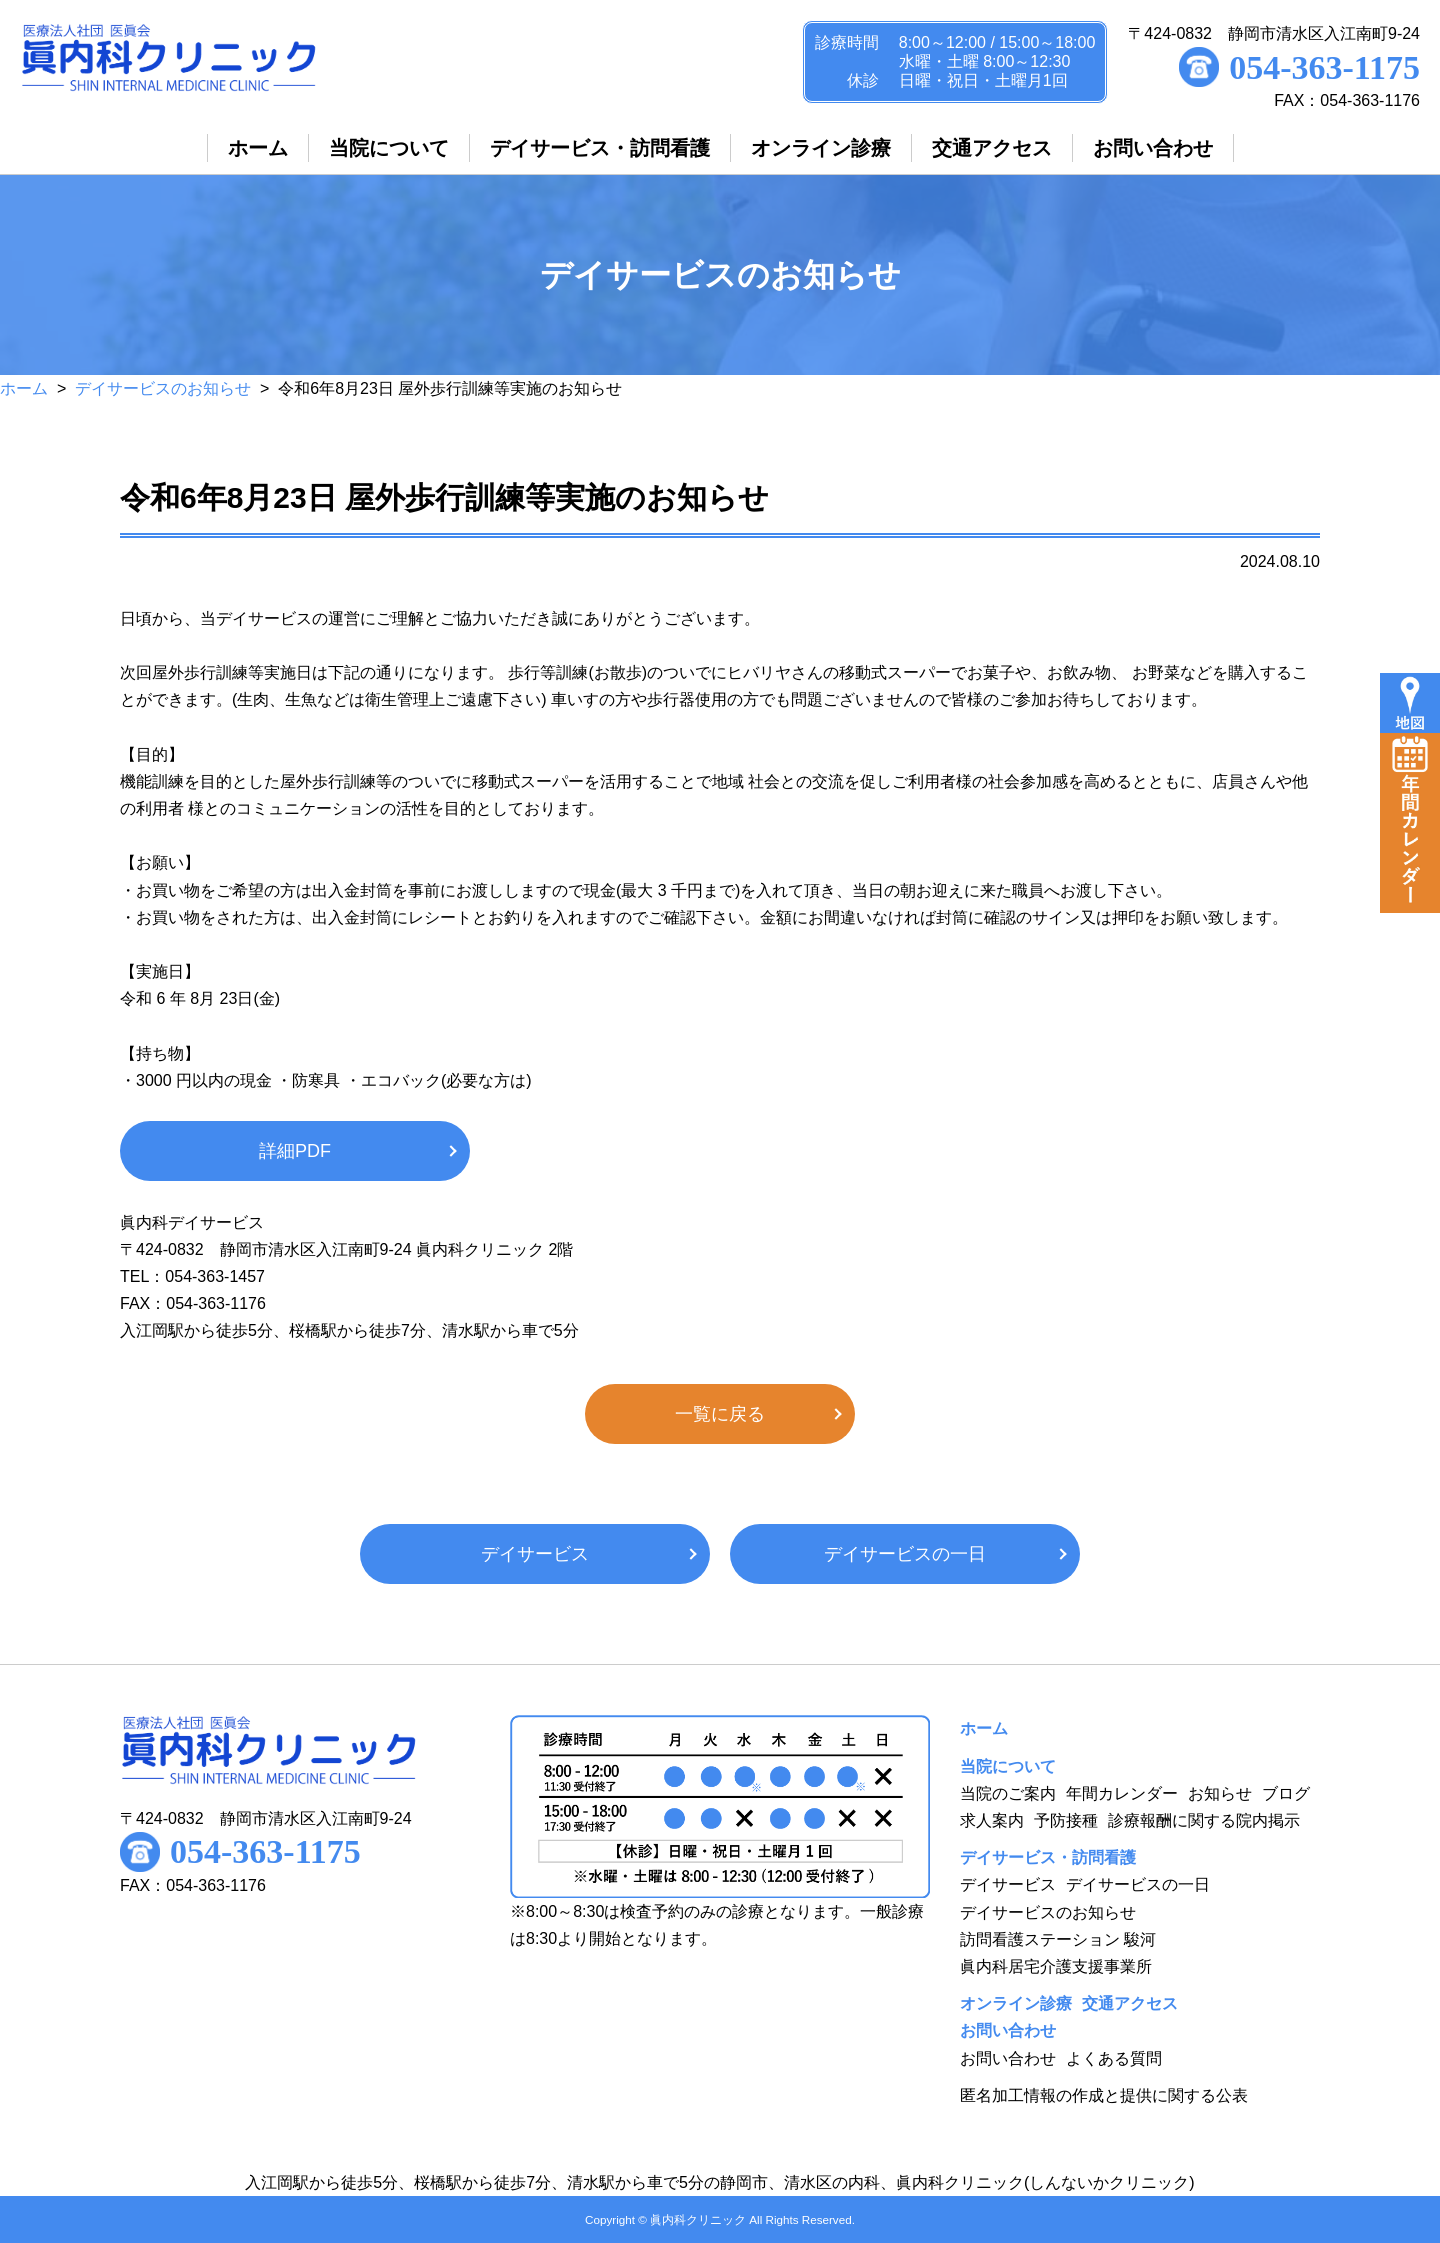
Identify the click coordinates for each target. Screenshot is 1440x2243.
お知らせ (1220, 1793)
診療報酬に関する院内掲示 (1204, 1820)
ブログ (1286, 1793)
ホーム (24, 388)
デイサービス (535, 1554)
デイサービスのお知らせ (163, 388)
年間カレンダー (1122, 1793)
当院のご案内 (1008, 1793)
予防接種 (1066, 1820)
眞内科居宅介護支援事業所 (1056, 1966)
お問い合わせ (1008, 2058)
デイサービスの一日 (905, 1554)
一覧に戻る (720, 1414)
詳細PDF (295, 1151)
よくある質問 (1114, 2058)
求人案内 (992, 1820)
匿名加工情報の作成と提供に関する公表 (1104, 2095)
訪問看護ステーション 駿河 (1058, 1939)
